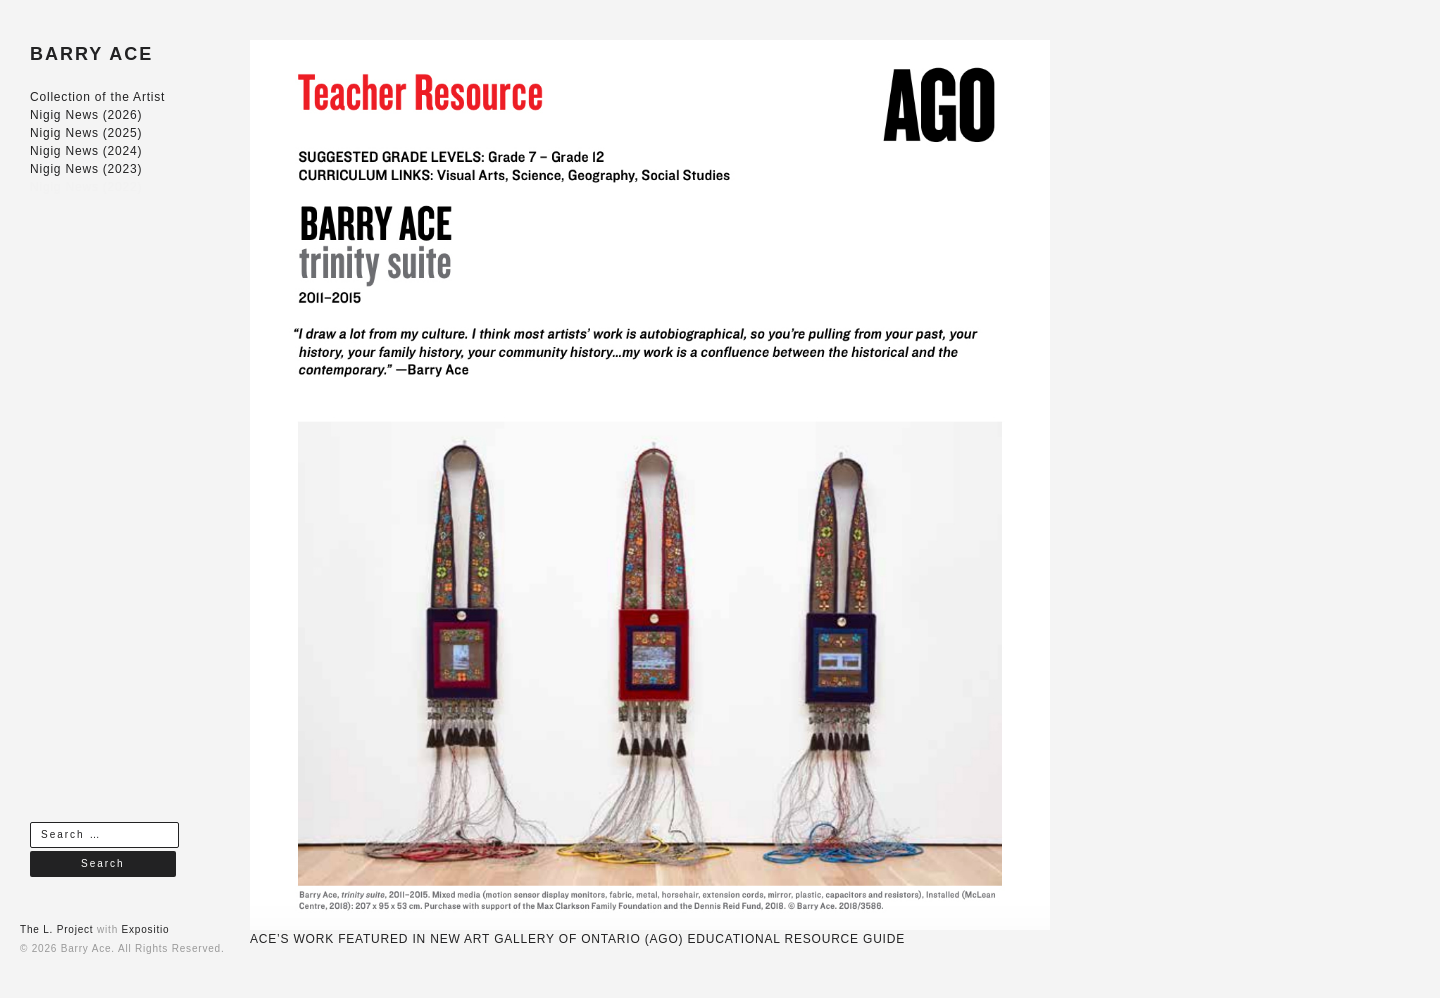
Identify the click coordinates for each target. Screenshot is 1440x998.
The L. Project (56, 929)
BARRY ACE (91, 54)
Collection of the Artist (97, 97)
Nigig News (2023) (86, 169)
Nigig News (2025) (86, 133)
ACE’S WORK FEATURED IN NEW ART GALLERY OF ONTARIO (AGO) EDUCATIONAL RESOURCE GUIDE (577, 939)
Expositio (146, 929)
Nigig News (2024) (86, 151)
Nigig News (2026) (86, 115)
